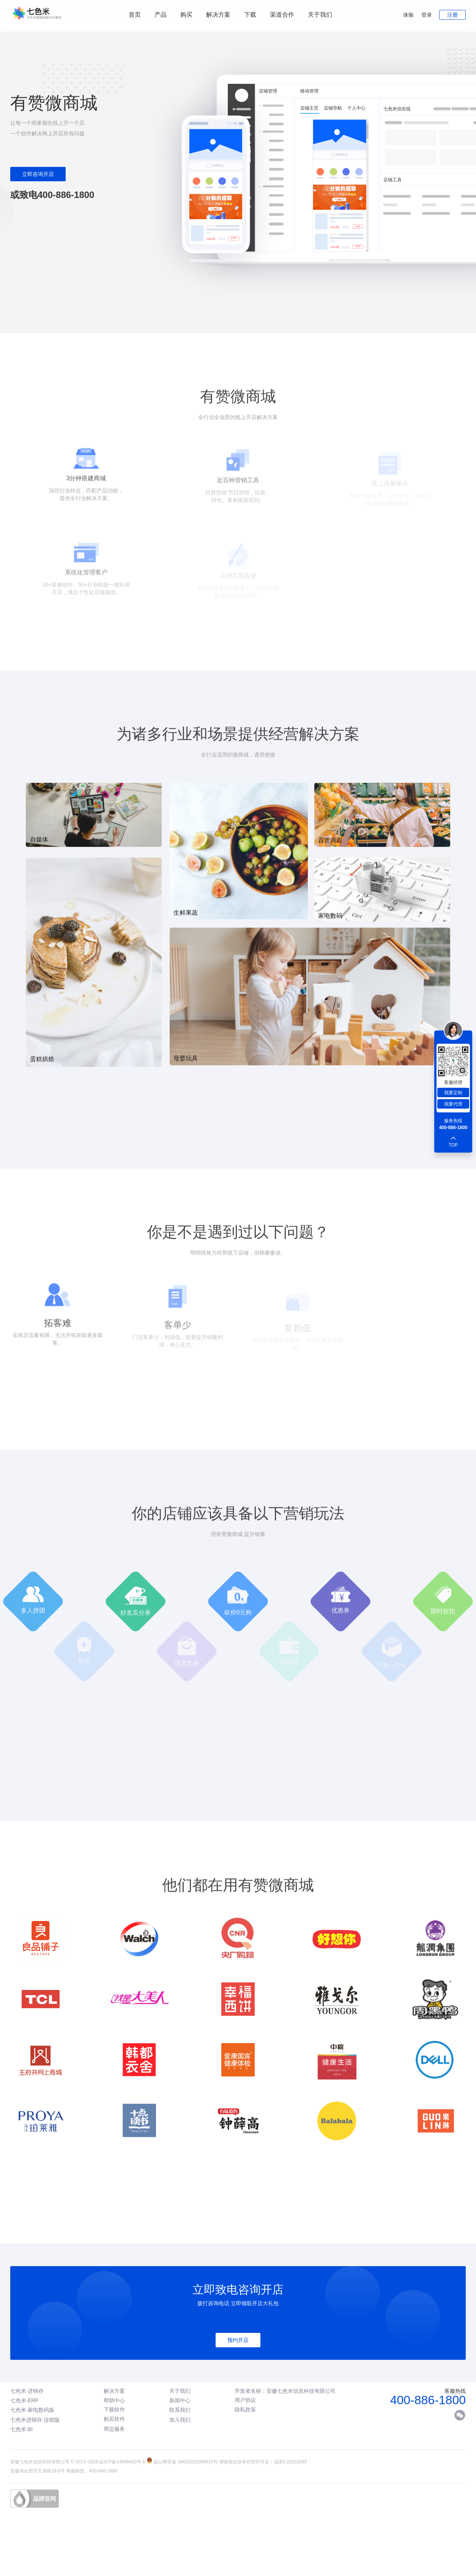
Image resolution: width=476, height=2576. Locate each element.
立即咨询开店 (38, 174)
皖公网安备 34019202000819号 (186, 2461)
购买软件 (114, 2419)
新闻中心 (180, 2400)
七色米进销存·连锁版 (35, 2420)
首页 (135, 14)
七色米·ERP (24, 2400)
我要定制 (453, 1092)
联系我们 (180, 2410)
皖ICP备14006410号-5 (122, 2461)
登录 (426, 15)
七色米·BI (21, 2429)
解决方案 (114, 2391)
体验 (408, 15)
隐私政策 (245, 2409)
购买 (186, 14)
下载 (250, 14)
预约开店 (238, 2340)
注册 (452, 15)
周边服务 (114, 2429)
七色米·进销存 (27, 2391)
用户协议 (245, 2400)
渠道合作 (282, 14)
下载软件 (114, 2409)
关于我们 (320, 14)
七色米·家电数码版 (32, 2410)
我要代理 (453, 1104)
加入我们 (180, 2420)
